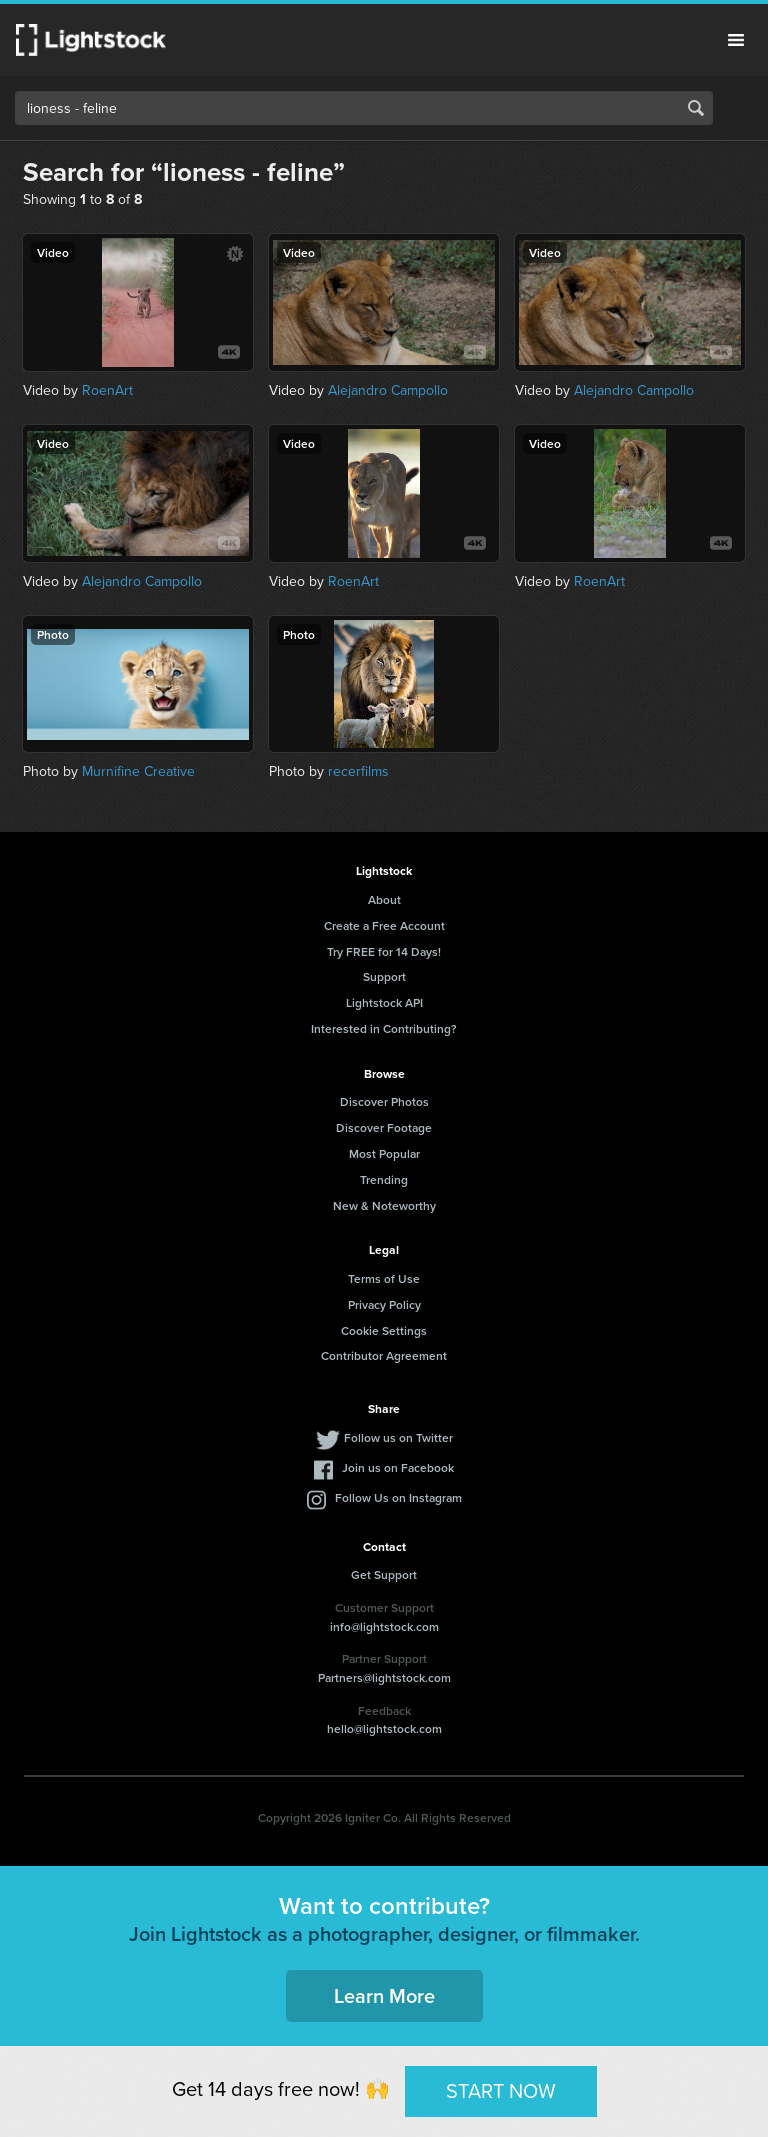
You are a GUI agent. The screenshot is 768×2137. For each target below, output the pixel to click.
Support (384, 976)
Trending (384, 1179)
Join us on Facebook (398, 1467)
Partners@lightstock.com (384, 1677)
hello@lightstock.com (384, 1728)
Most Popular (384, 1153)
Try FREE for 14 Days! (384, 951)
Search (696, 108)
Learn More (384, 1995)
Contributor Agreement (384, 1355)
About (384, 899)
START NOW (501, 2091)
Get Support (384, 1574)
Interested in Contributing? (384, 1028)
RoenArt (107, 390)
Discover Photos (384, 1101)
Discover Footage (384, 1127)
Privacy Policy (384, 1304)
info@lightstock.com (384, 1626)
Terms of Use (384, 1278)
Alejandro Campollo (388, 390)
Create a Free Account (384, 925)
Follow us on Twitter (398, 1437)
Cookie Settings (384, 1330)
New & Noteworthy (384, 1205)
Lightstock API (384, 1002)
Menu (736, 40)
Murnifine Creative (138, 771)
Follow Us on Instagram (398, 1497)
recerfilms (358, 771)
